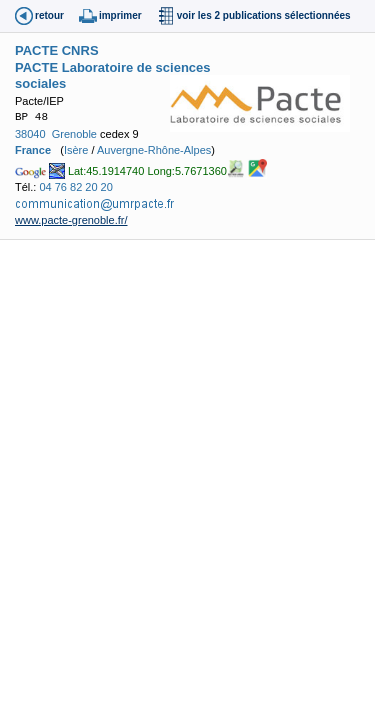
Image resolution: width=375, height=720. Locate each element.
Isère (76, 150)
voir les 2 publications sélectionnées (264, 15)
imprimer (120, 15)
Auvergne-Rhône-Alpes (154, 150)
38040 (30, 134)
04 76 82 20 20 (75, 187)
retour (49, 15)
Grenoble (74, 134)
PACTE (36, 50)
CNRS (80, 50)
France (33, 150)
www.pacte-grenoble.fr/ (71, 220)
